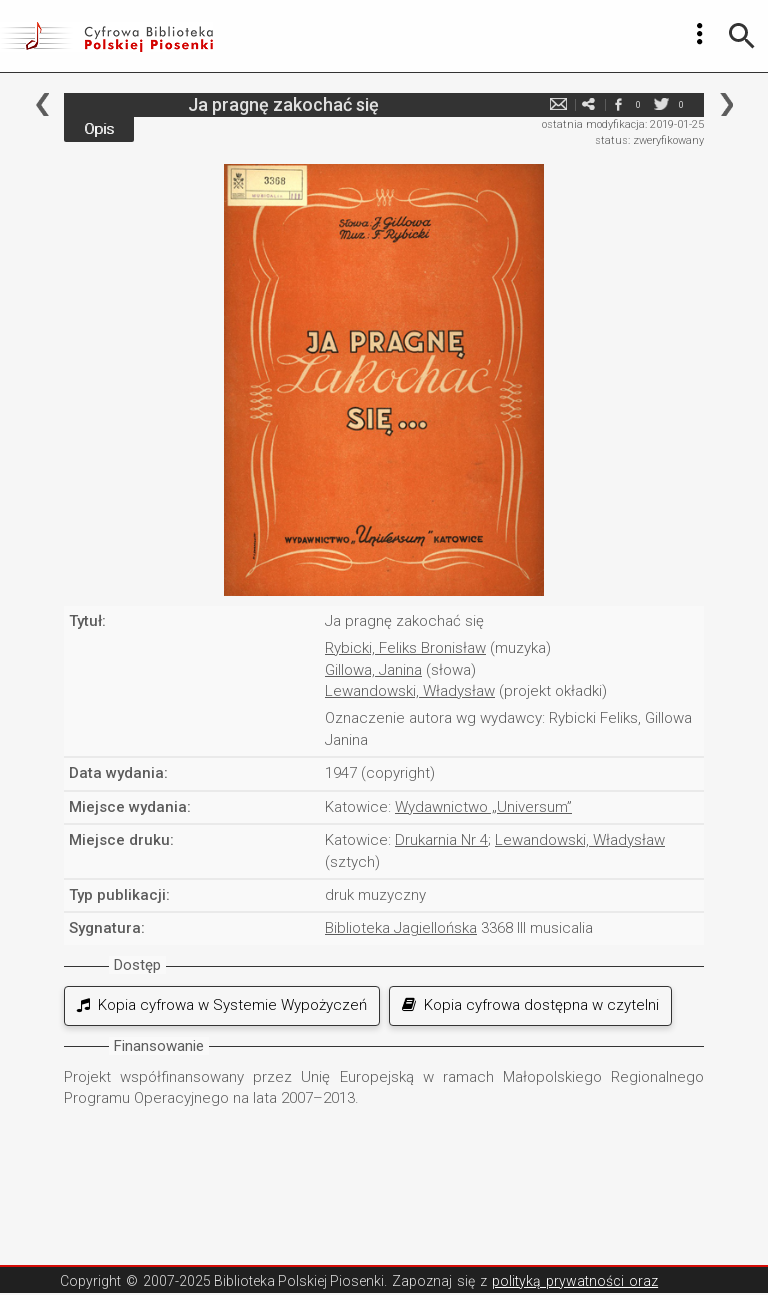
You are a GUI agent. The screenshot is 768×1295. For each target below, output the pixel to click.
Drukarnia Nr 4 (441, 840)
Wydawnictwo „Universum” (483, 807)
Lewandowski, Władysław (410, 691)
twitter (661, 104)
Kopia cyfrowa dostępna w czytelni (530, 1005)
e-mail (558, 104)
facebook (618, 104)
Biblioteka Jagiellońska (401, 928)
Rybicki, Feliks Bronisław (405, 648)
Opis (99, 129)
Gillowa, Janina (373, 670)
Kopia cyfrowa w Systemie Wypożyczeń (222, 1005)
